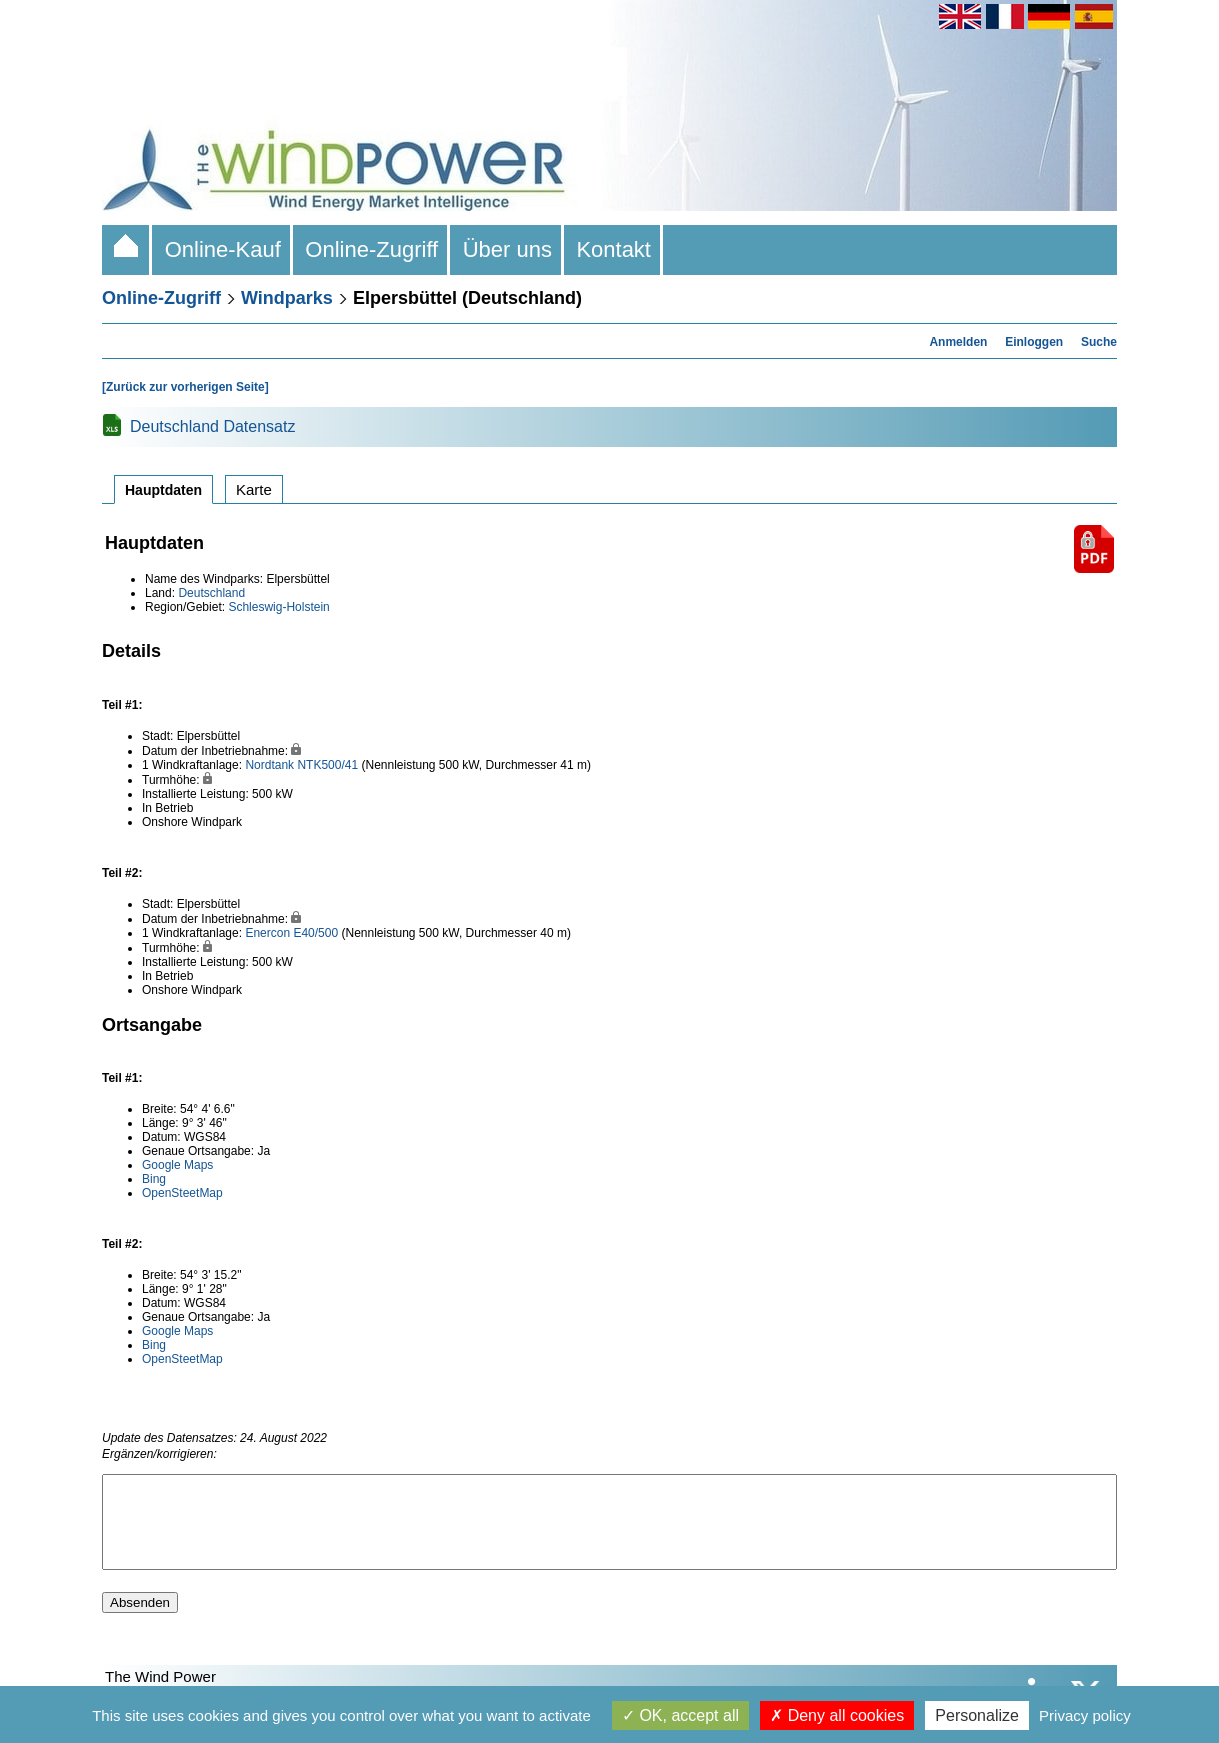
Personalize (977, 1715)
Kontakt (613, 249)
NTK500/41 (327, 765)
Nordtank (269, 765)
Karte (254, 489)
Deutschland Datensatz (212, 426)
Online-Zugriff (371, 249)
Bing (154, 1179)
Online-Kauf (222, 249)
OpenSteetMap (182, 1193)
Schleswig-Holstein (278, 607)
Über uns (507, 249)
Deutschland (211, 593)
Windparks (287, 298)
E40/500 (315, 933)
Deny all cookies (837, 1715)
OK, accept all (680, 1715)
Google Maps (177, 1165)
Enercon (267, 933)
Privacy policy (1085, 1715)
